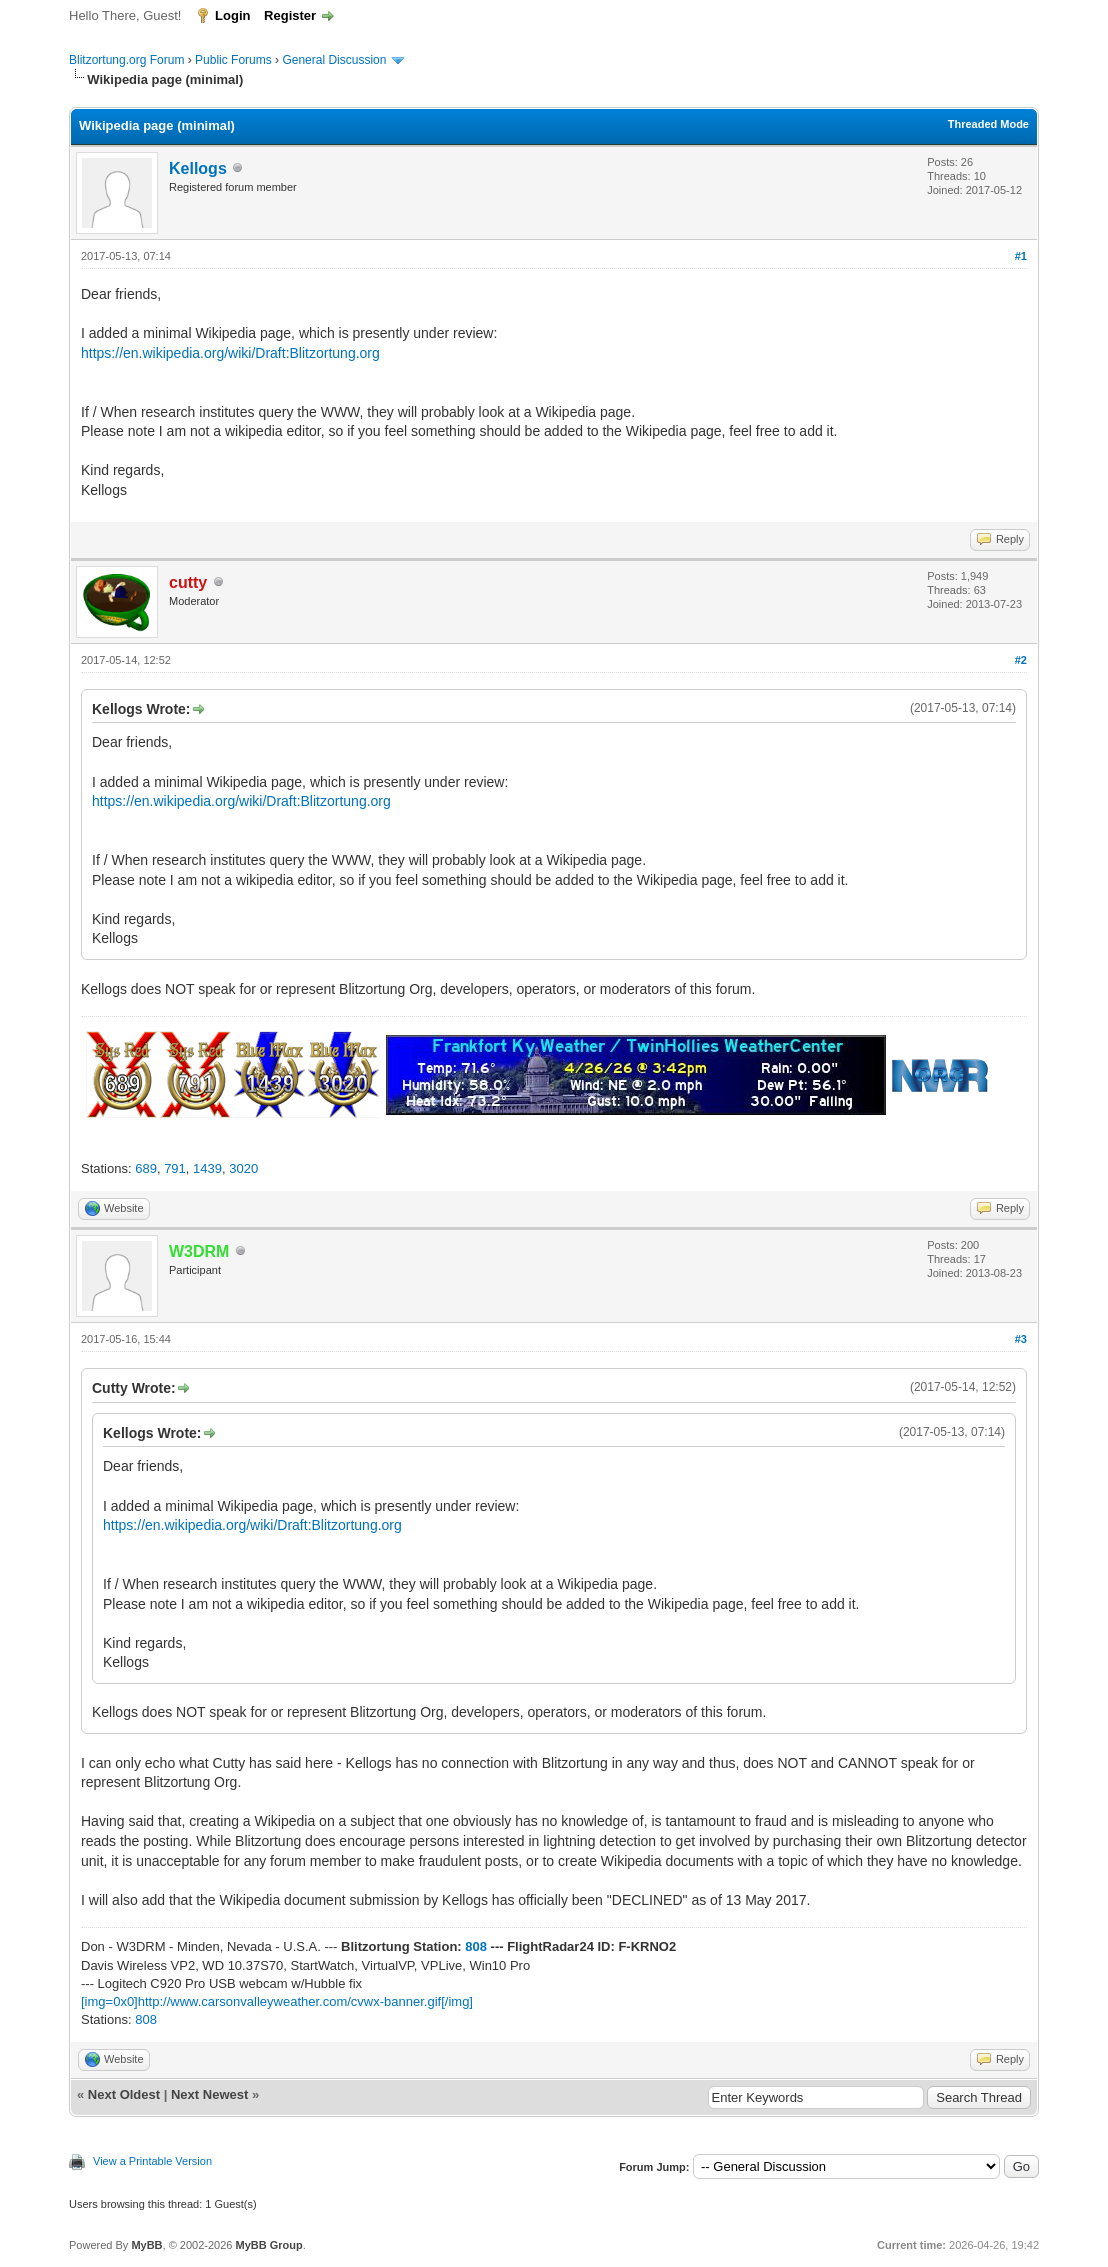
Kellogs (198, 168)
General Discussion (334, 60)
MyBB (146, 2245)
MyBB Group (268, 2245)
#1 (1021, 256)
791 (175, 1168)
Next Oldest (124, 2094)
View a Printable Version (152, 2161)
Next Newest (209, 2094)
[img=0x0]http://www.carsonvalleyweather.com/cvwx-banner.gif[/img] (277, 2001)
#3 (1021, 1339)
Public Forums (233, 60)
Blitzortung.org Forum (126, 60)
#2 (1021, 660)
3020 (243, 1168)
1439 (207, 1168)
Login (232, 15)
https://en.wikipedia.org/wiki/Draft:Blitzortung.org (230, 353)
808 (476, 1946)
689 (146, 1168)
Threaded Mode (988, 124)
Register (290, 15)
